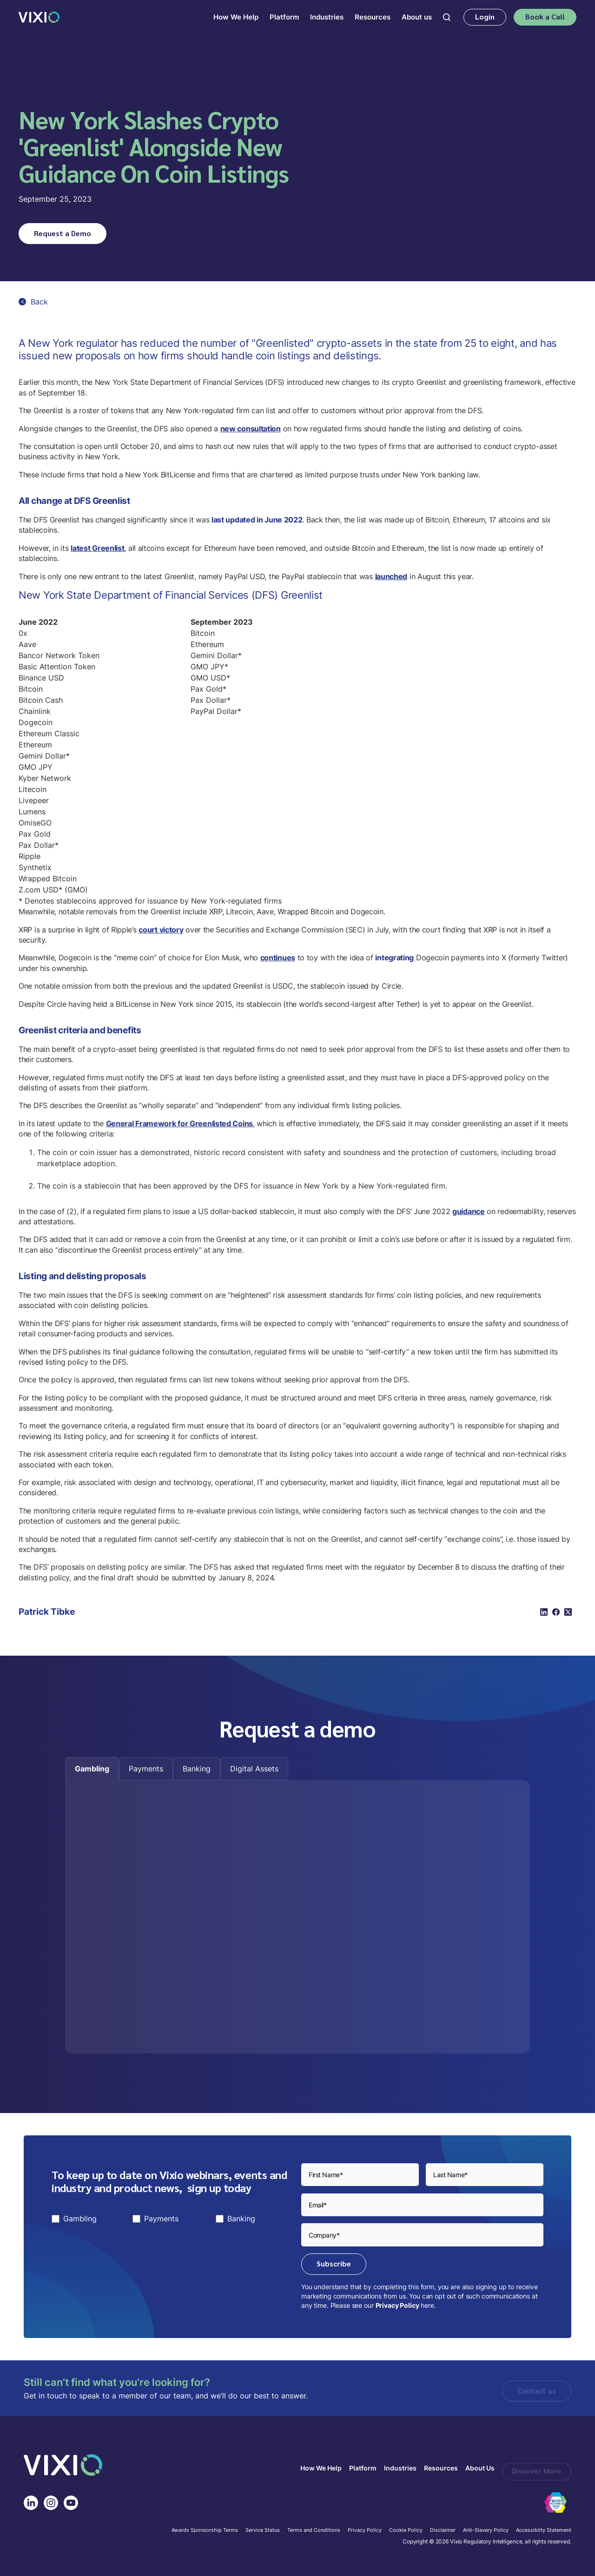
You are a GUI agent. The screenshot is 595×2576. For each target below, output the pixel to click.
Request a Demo (62, 233)
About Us (480, 2468)
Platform (363, 2468)
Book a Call (545, 16)
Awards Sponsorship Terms (205, 2530)
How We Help (321, 2468)
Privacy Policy (397, 2305)
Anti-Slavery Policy (486, 2530)
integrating (394, 957)
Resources (441, 2468)
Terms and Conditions (313, 2530)
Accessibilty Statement (543, 2530)
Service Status (262, 2530)
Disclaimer (443, 2530)
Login (485, 16)
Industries (400, 2468)
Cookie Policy (406, 2530)
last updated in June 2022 (257, 519)
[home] (39, 17)
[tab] (92, 1768)
